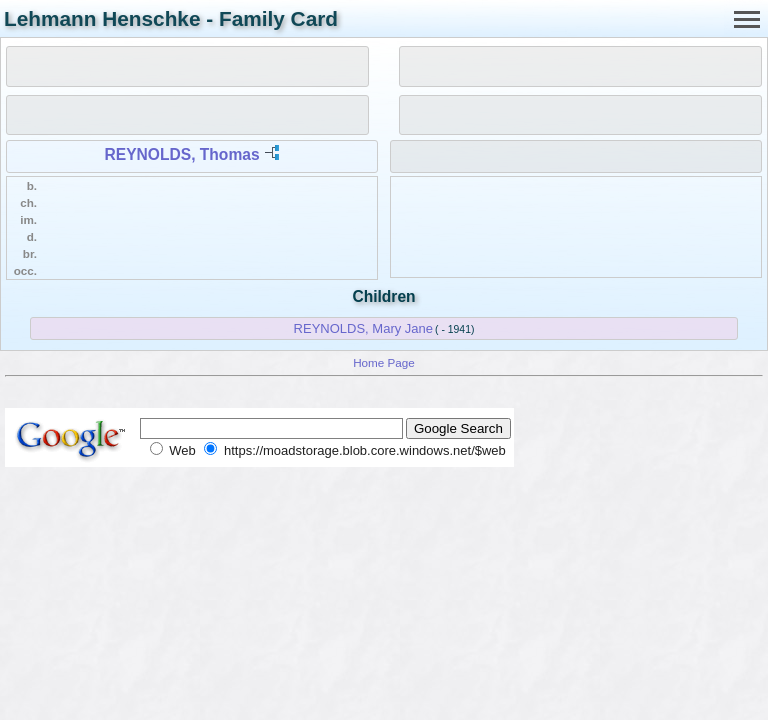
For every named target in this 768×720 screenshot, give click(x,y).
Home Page (384, 362)
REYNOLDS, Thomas (182, 154)
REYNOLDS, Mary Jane (363, 328)
